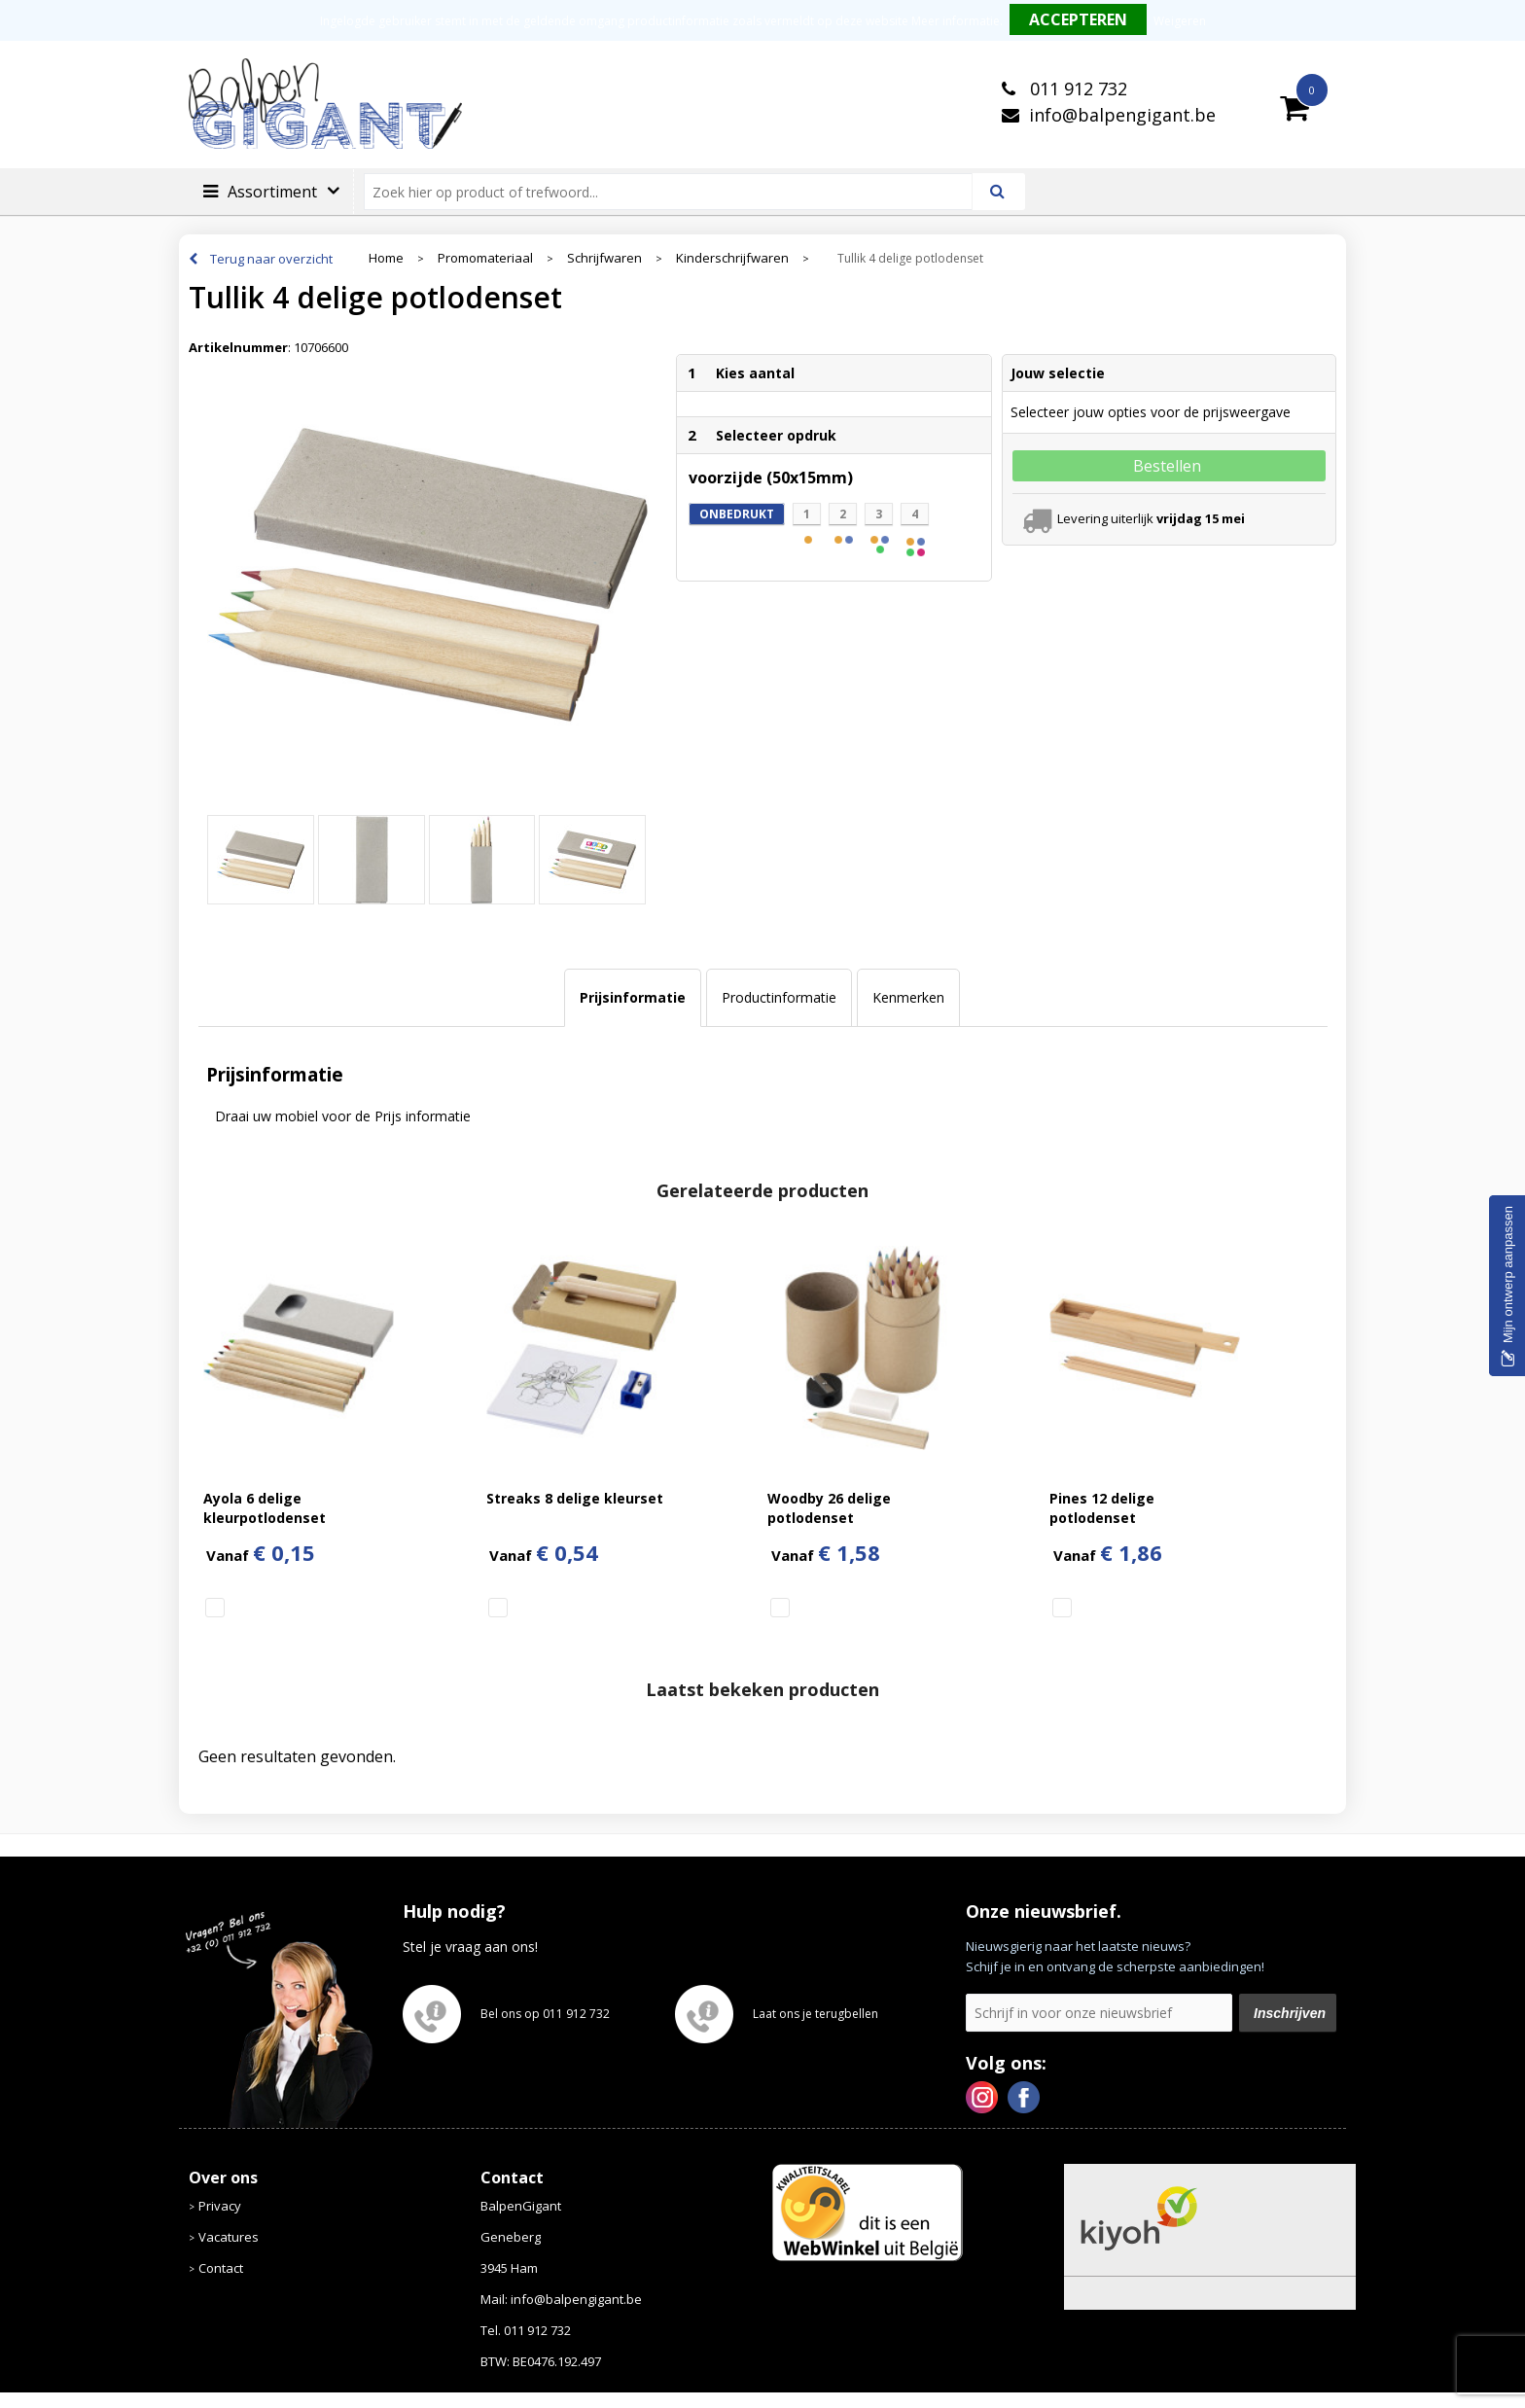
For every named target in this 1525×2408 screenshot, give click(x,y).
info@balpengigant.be (1122, 114)
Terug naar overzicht (271, 258)
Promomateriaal (485, 258)
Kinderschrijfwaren (732, 258)
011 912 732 (1076, 88)
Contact (220, 2268)
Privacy (219, 2205)
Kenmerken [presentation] (908, 997)
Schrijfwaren (604, 258)
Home (386, 258)
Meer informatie (955, 21)
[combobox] (676, 191)
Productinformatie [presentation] (779, 997)
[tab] (632, 998)
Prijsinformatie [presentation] (633, 997)
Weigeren (1179, 21)
